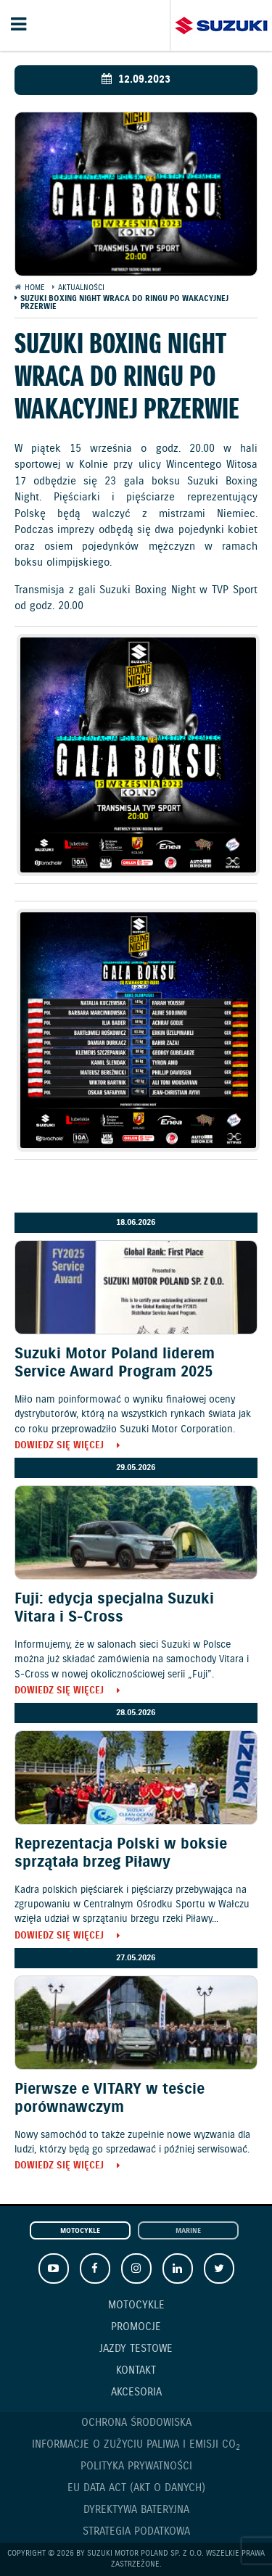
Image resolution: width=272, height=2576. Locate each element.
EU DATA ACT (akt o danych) (136, 2488)
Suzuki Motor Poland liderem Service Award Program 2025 (115, 1363)
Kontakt (136, 2371)
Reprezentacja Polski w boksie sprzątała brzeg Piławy (121, 1853)
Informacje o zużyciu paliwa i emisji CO (136, 2445)
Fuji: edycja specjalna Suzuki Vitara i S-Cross (114, 1608)
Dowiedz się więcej (59, 1446)
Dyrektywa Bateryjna (136, 2510)
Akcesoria (136, 2392)
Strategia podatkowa (136, 2532)
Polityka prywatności (136, 2466)
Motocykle (80, 2231)
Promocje (136, 2327)
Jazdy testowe (136, 2349)
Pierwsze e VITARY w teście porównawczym (110, 2098)
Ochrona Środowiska (136, 2423)
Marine (188, 2231)
